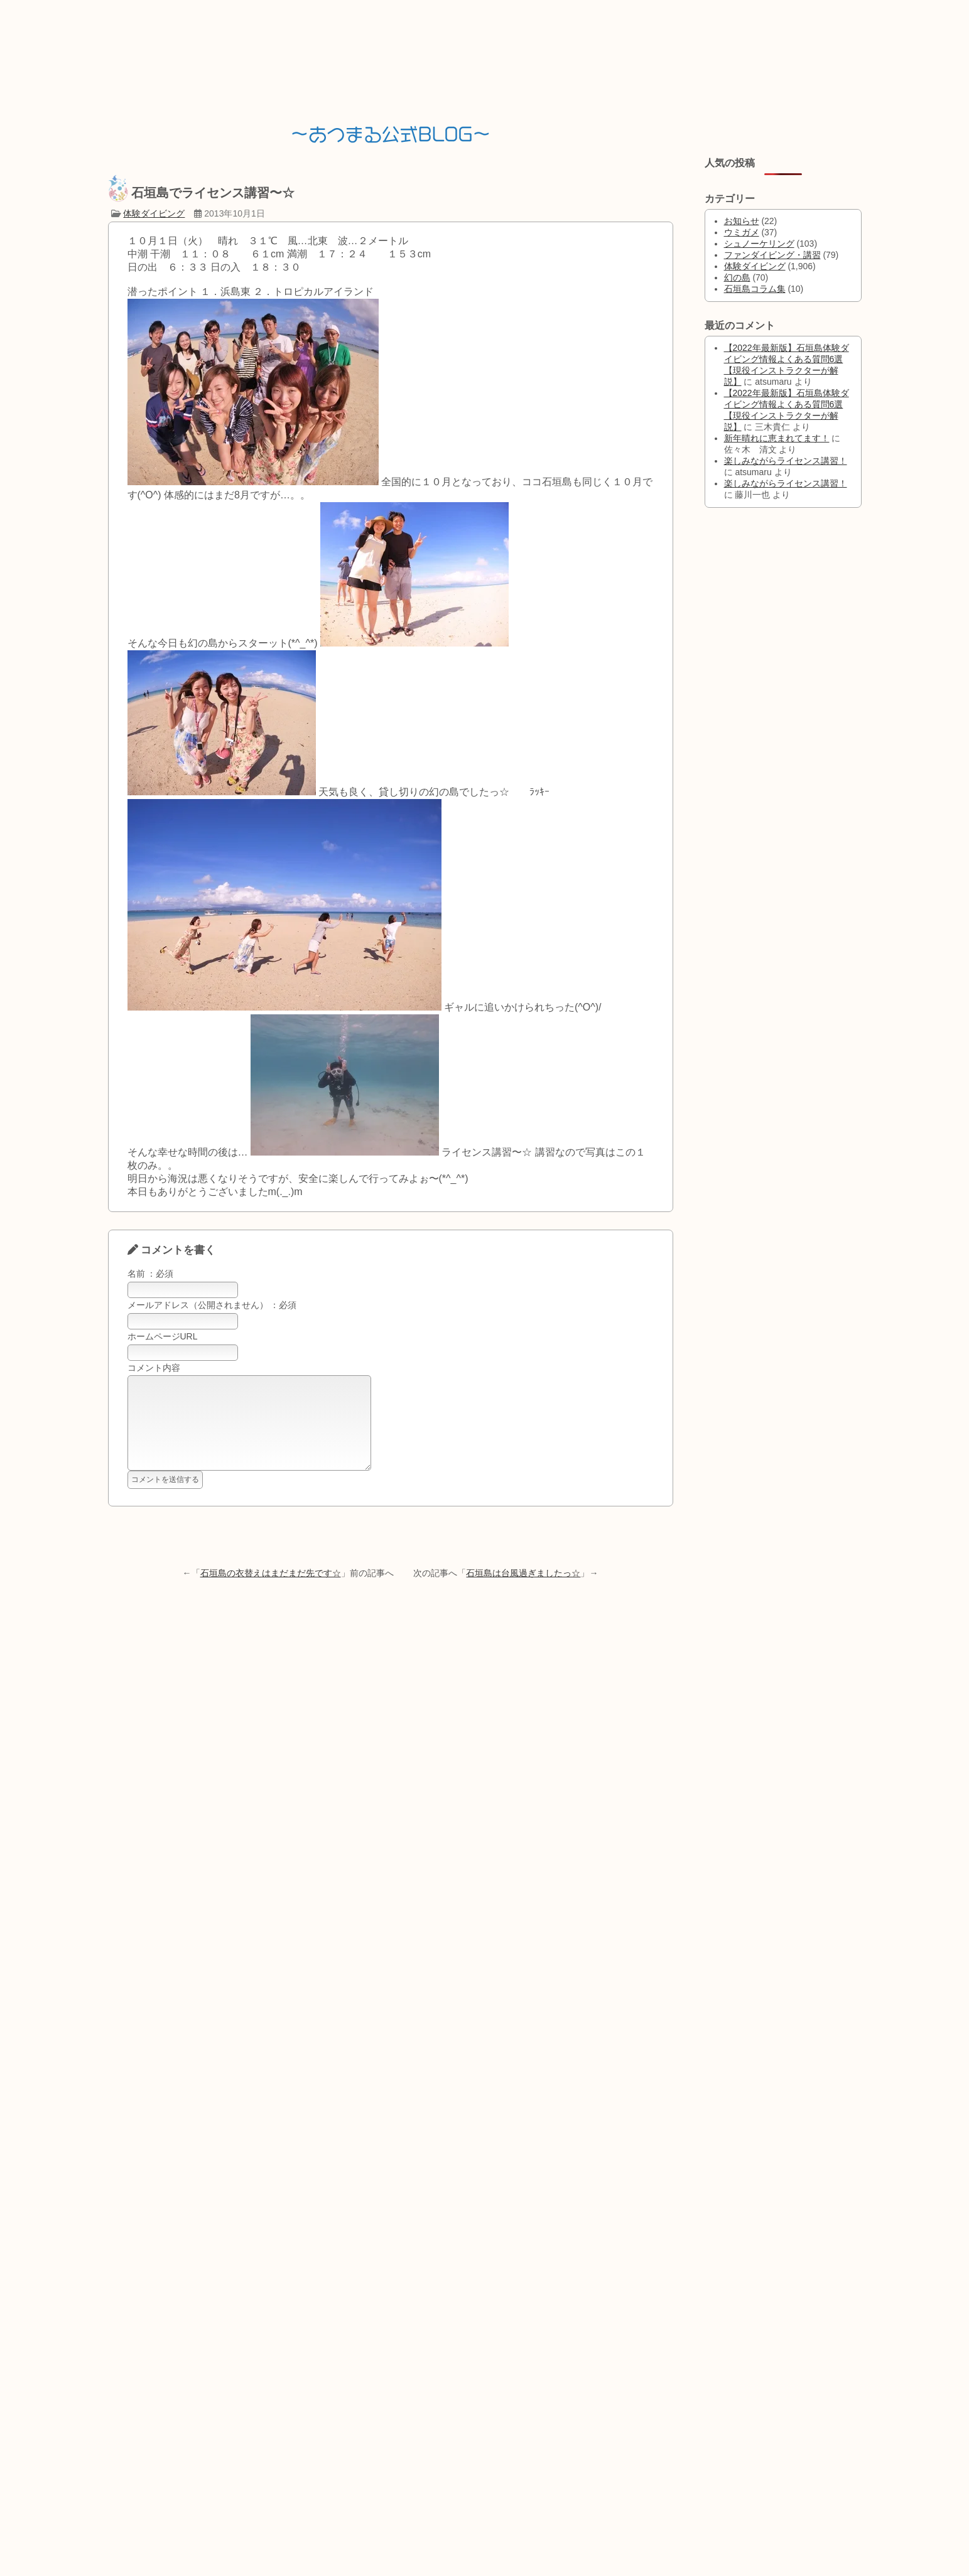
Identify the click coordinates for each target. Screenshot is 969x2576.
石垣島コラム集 (755, 289)
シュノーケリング (759, 244)
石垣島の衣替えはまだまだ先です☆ (270, 1592)
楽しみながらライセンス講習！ (785, 461)
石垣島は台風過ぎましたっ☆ (523, 1592)
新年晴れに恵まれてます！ (777, 438)
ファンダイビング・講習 (772, 255)
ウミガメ (741, 232)
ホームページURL (162, 1336)
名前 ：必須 (150, 1274)
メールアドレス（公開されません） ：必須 (212, 1305)
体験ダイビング (154, 213)
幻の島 (737, 277)
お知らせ (741, 221)
